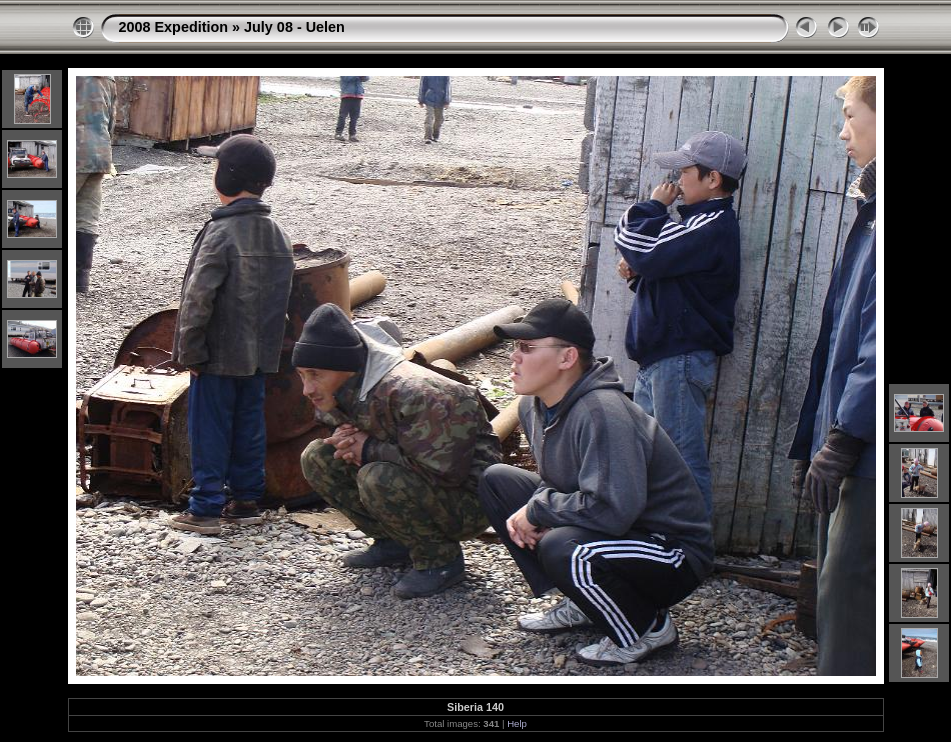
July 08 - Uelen (294, 27)
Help (517, 723)
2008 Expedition (174, 27)
